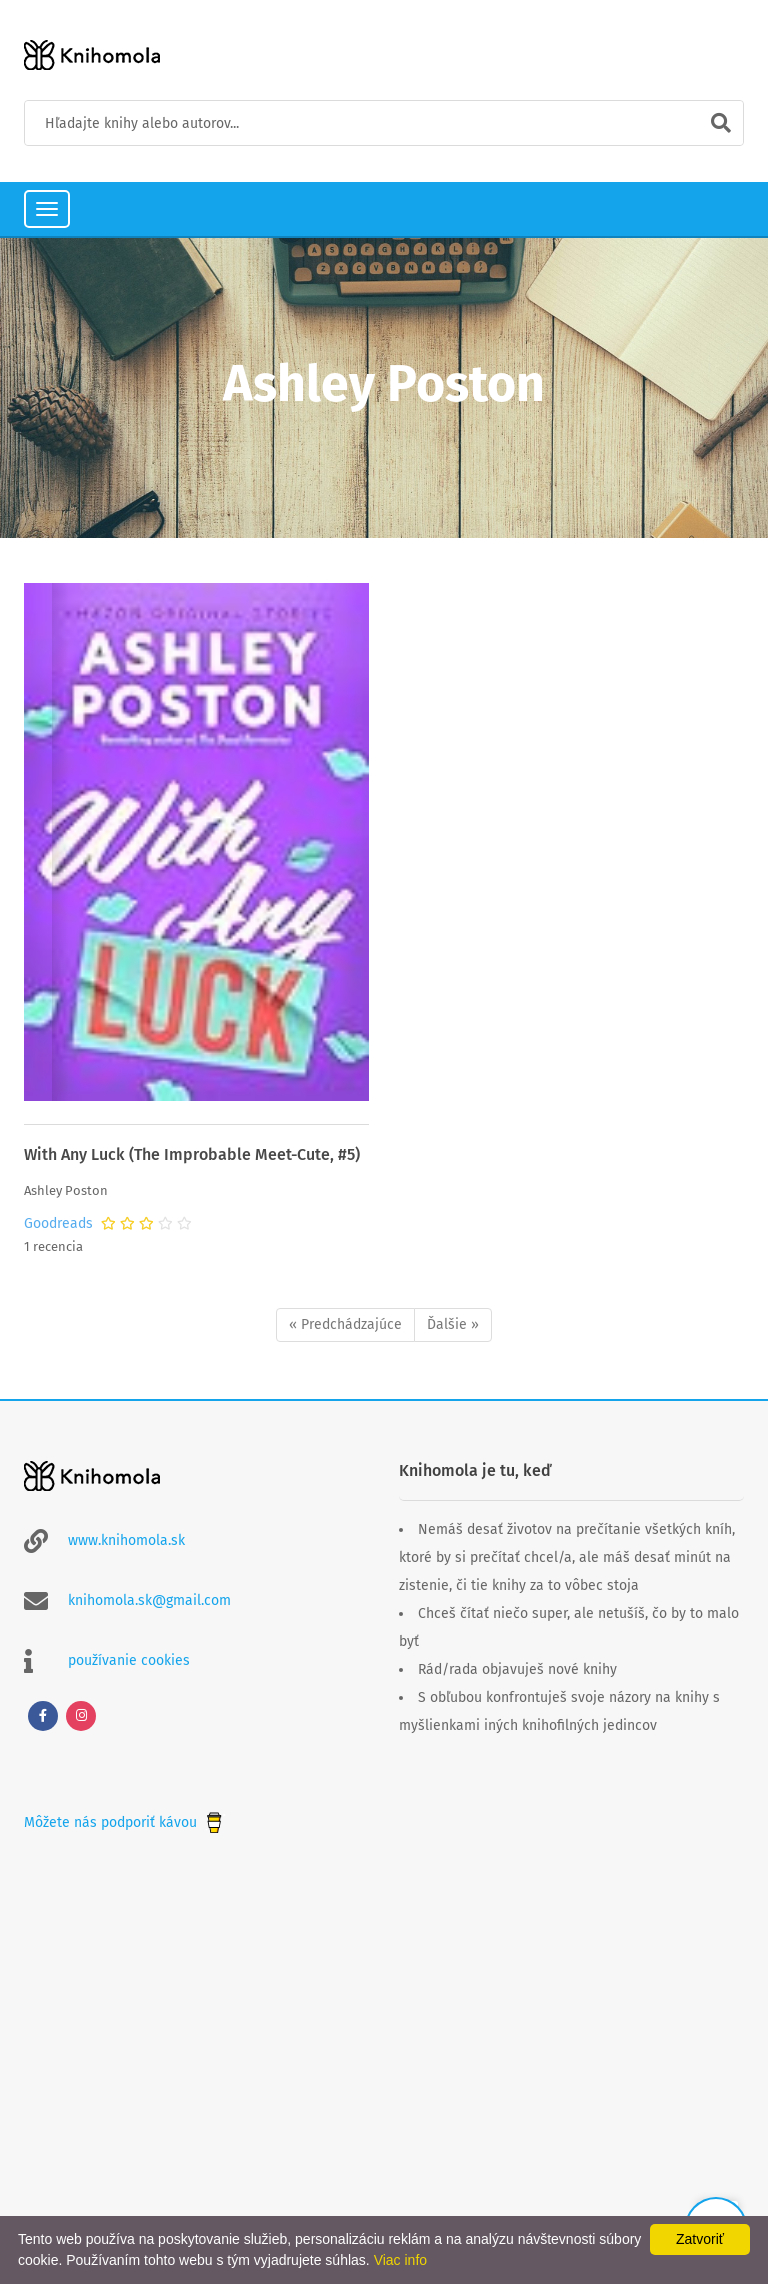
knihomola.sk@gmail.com (149, 1600)
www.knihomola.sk (126, 1540)
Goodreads (58, 1224)
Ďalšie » (453, 1324)
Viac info (400, 2260)
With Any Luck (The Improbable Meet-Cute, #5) (192, 1154)
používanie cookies (129, 1660)
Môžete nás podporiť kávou (125, 1822)
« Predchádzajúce (345, 1324)
